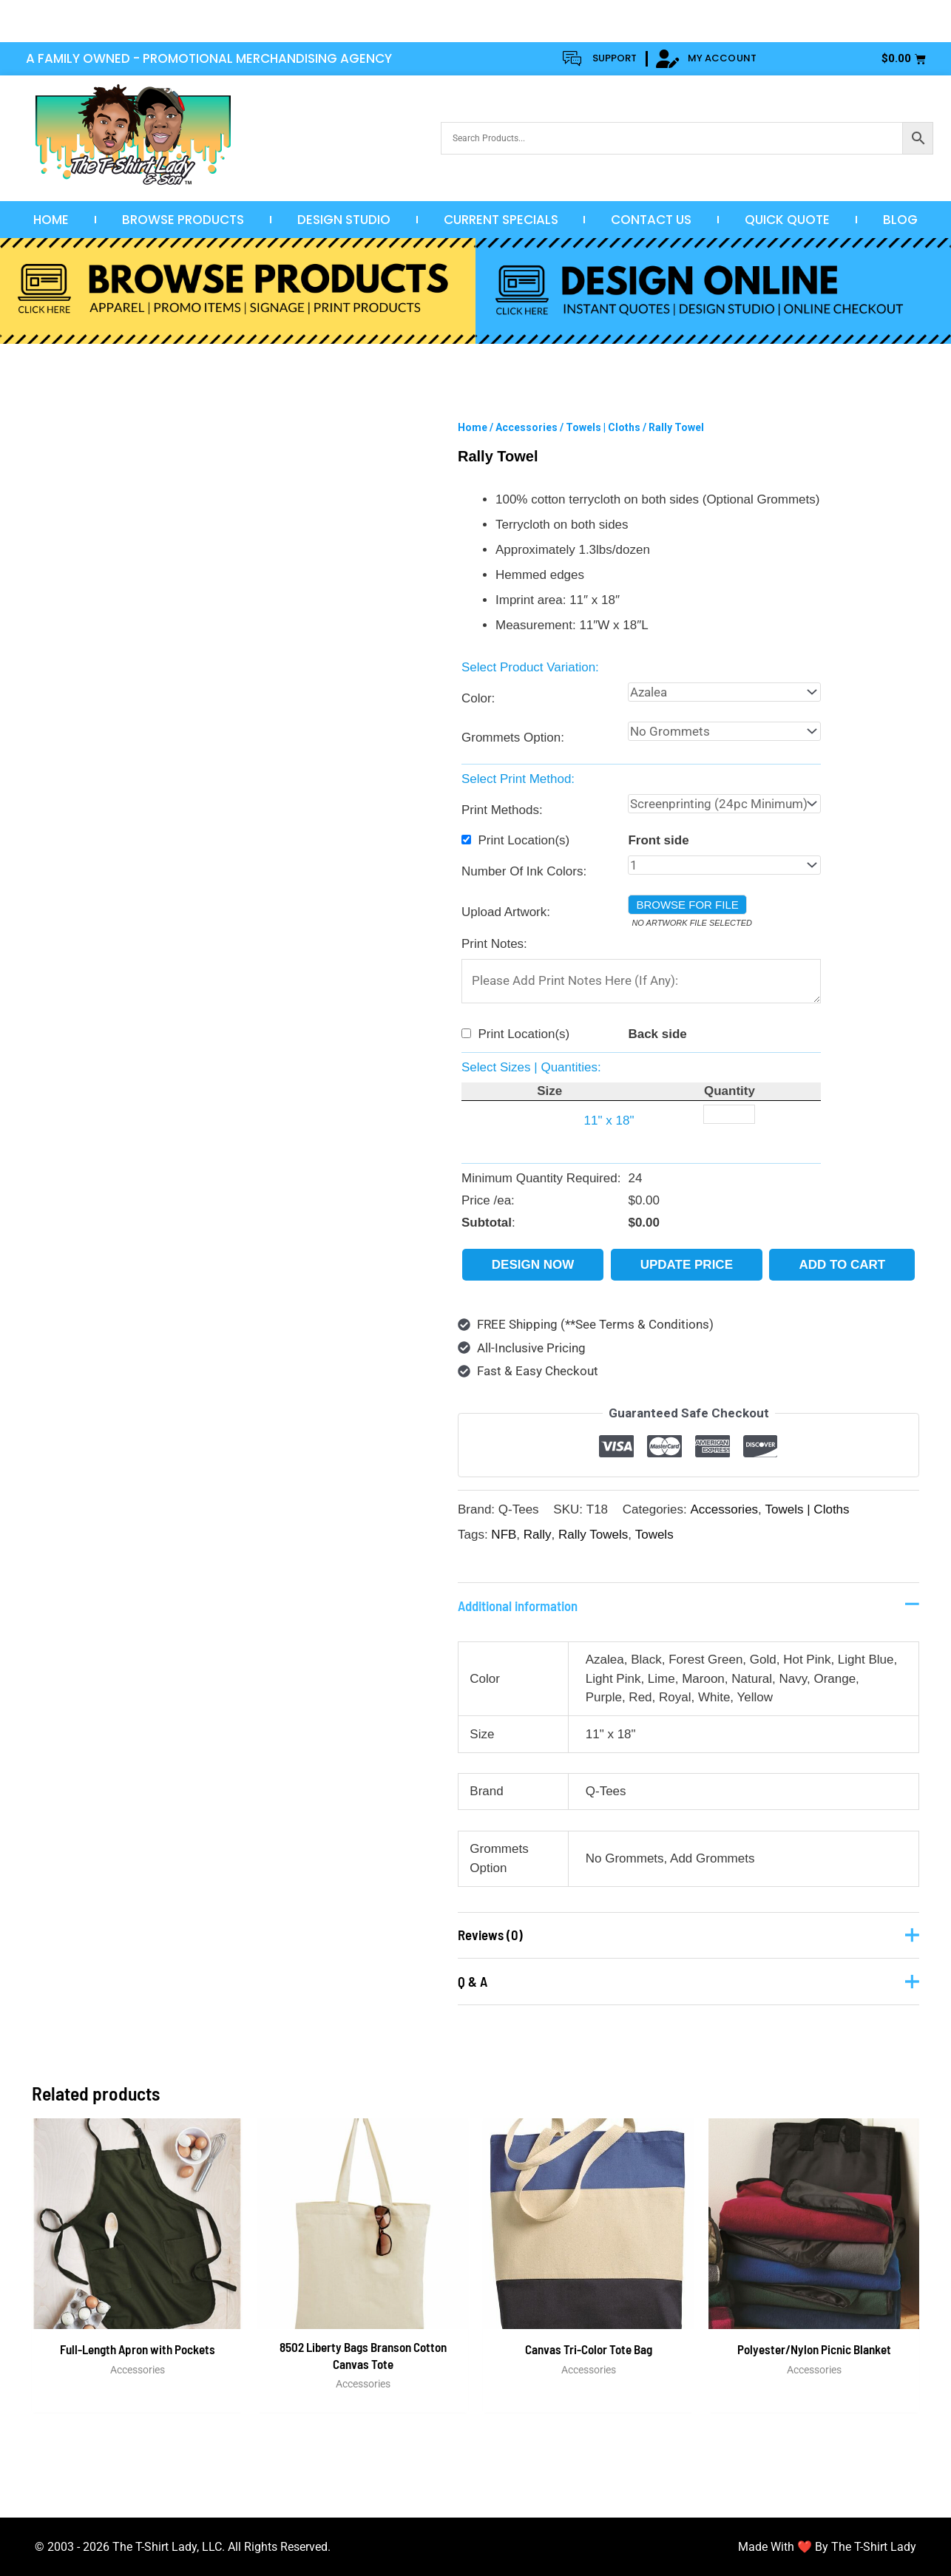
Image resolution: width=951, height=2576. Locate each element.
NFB (503, 1535)
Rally (538, 1535)
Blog (900, 219)
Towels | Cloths (603, 427)
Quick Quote (787, 219)
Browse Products (183, 219)
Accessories (526, 427)
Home (51, 219)
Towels (654, 1535)
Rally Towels (593, 1535)
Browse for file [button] (687, 904)
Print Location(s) (523, 840)
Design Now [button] (533, 1265)
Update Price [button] (686, 1265)
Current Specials (501, 219)
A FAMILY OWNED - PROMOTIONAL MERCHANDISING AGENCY (209, 58)
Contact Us (651, 219)
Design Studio (343, 219)
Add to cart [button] (842, 1265)
